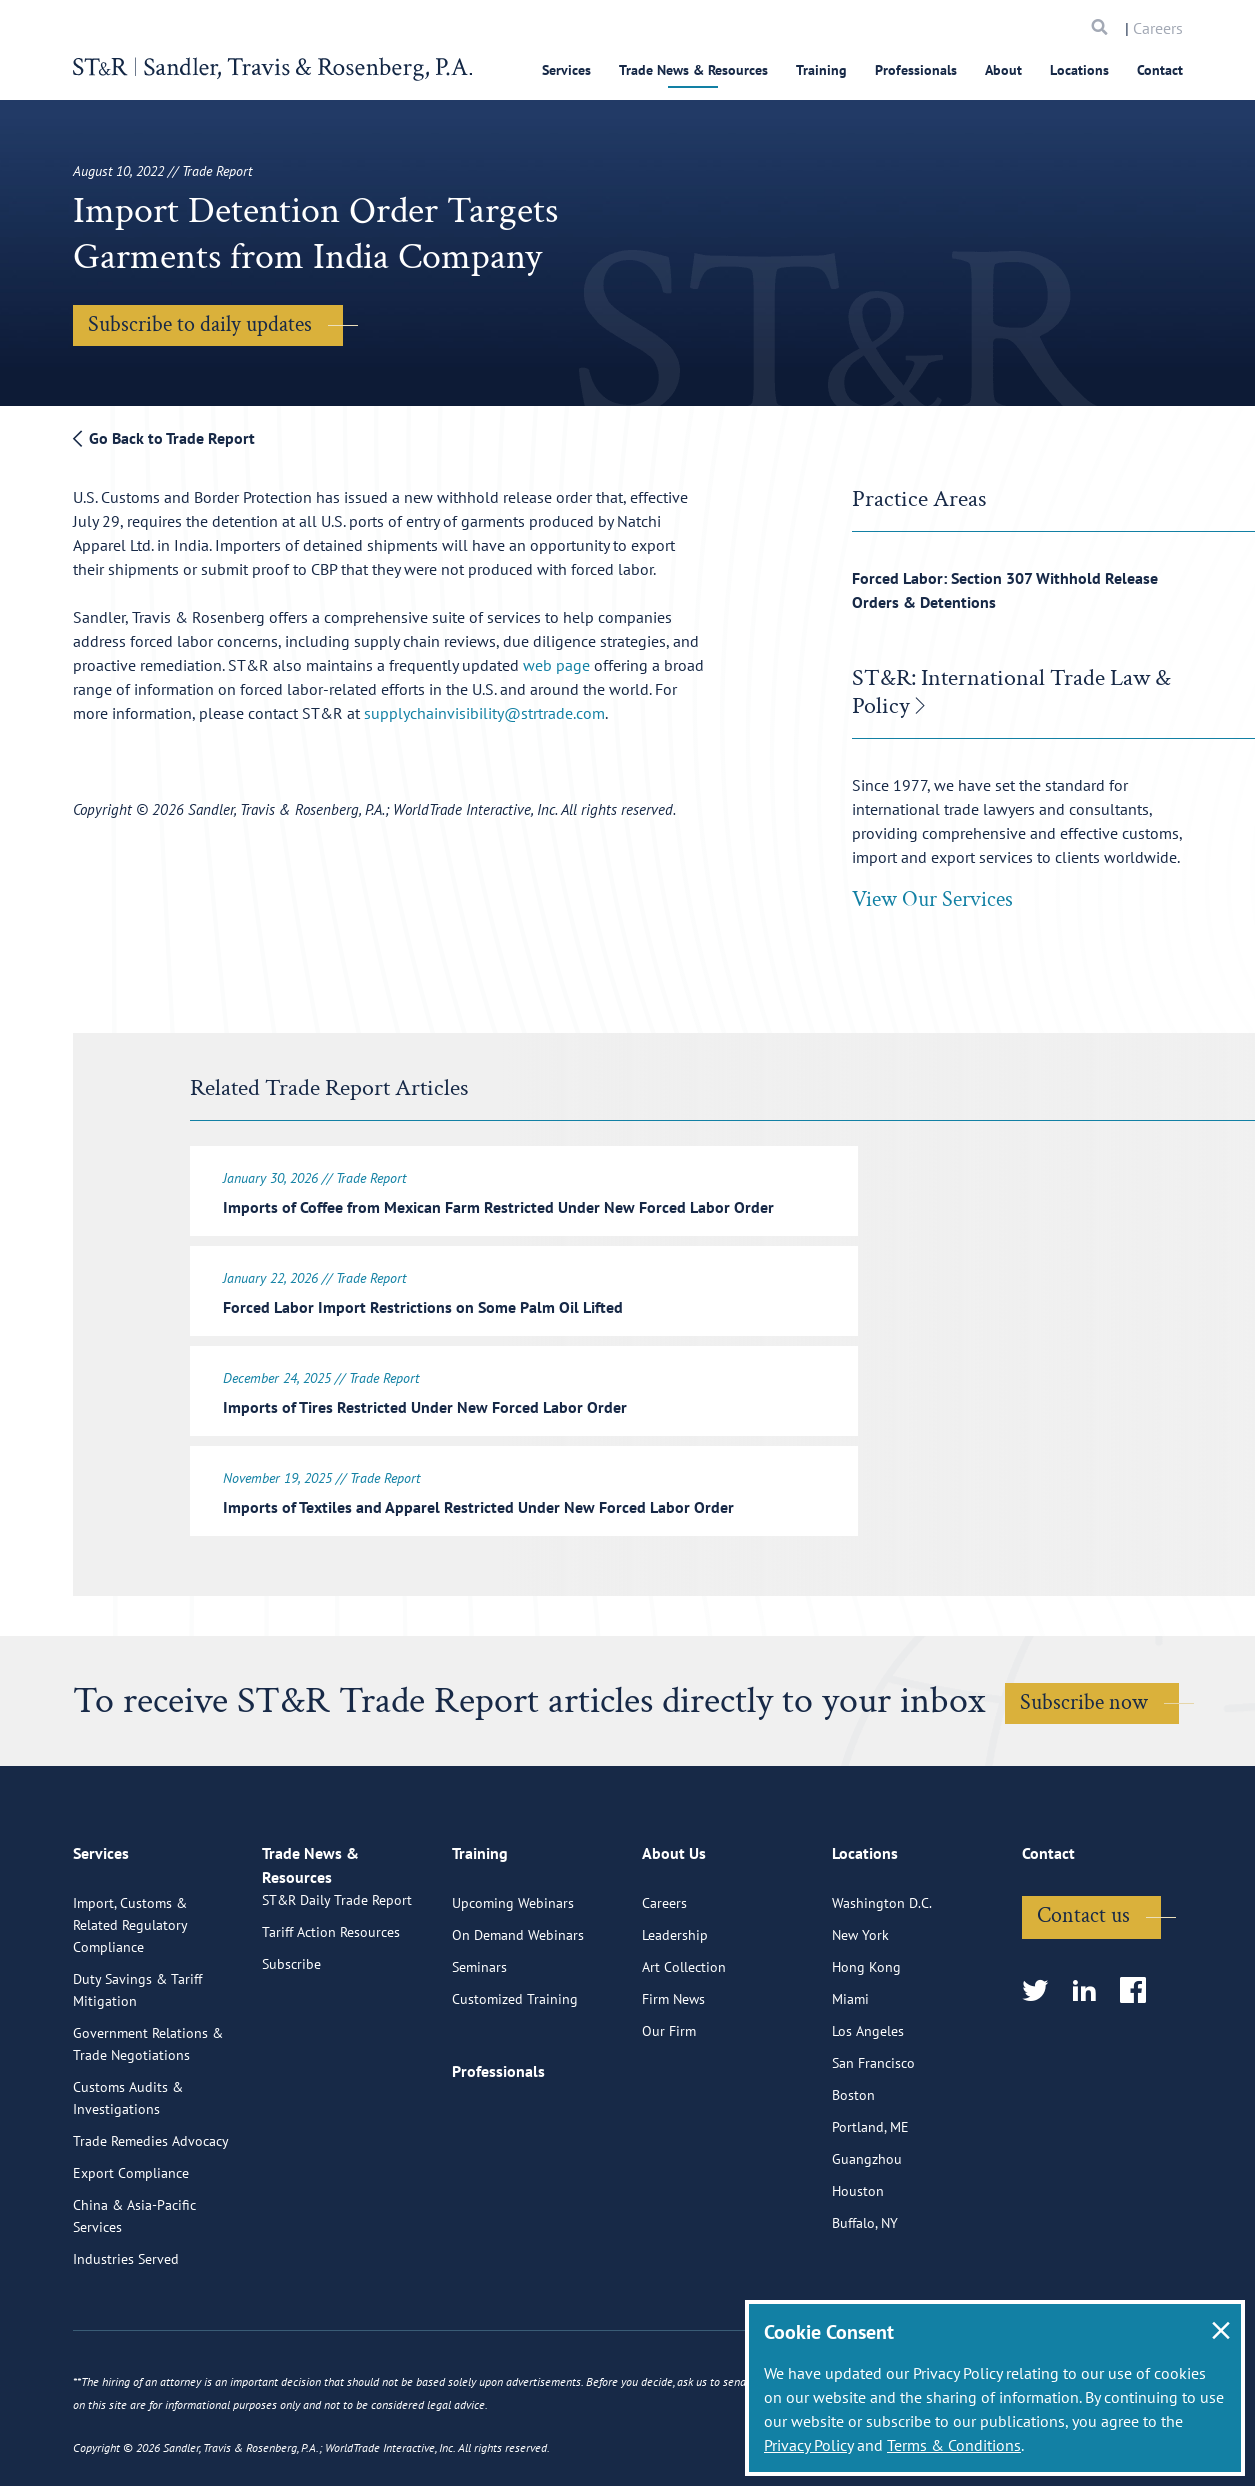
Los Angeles (868, 2098)
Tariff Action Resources (331, 2022)
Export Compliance (131, 2240)
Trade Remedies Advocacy (151, 2208)
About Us (674, 1929)
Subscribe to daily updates (200, 324)
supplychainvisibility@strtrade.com (484, 713)
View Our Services (932, 899)
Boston (853, 2162)
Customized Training (515, 2066)
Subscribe (291, 2054)
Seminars (479, 2034)
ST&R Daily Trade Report (337, 1990)
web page (556, 665)
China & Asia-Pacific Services (134, 2283)
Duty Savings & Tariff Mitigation (137, 2057)
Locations (1079, 70)
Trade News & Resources (693, 70)
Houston (858, 2258)
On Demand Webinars (518, 2002)
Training (821, 70)
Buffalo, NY (865, 2290)
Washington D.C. (882, 1970)
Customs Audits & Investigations (128, 2165)
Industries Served (126, 2326)
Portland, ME (870, 2194)
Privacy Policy (808, 2445)
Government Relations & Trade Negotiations (148, 2111)
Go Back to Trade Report (164, 438)
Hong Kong (866, 2034)
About (1003, 70)
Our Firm (669, 2098)
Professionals (916, 70)
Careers (1158, 28)
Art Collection (684, 2034)
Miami (850, 2066)
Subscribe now (1084, 1690)
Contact (1160, 70)
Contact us (1083, 1982)
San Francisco (873, 2130)
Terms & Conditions (954, 2445)
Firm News (673, 2066)
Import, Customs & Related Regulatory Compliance (130, 1992)
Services (566, 70)
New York (860, 2002)
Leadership (675, 2002)
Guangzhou (867, 2226)
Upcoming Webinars (513, 1970)
